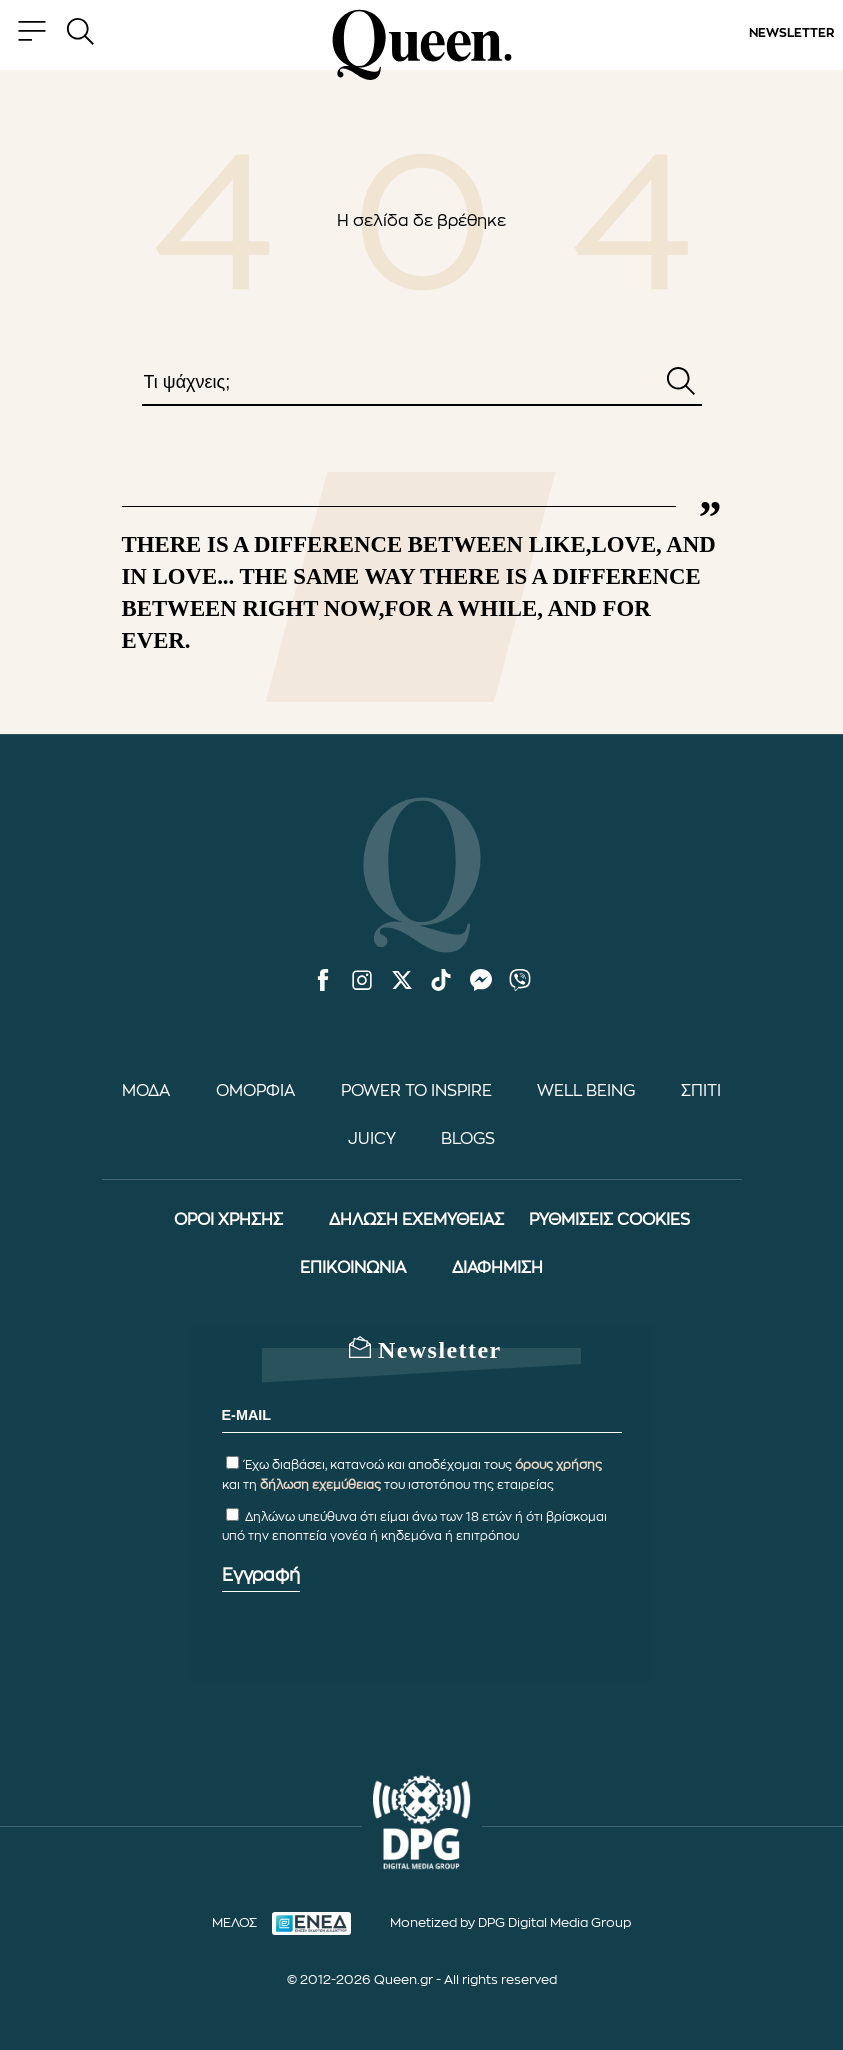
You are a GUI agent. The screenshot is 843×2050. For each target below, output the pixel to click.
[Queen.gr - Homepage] (422, 45)
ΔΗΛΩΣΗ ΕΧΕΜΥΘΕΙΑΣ (416, 1220)
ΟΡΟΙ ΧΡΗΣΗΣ (228, 1220)
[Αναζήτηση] (681, 383)
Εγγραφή (261, 1575)
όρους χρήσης (558, 1465)
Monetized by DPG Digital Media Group (510, 1922)
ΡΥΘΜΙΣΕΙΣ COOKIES (609, 1220)
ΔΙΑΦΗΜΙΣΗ (497, 1268)
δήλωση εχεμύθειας (320, 1485)
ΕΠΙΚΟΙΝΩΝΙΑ (353, 1268)
